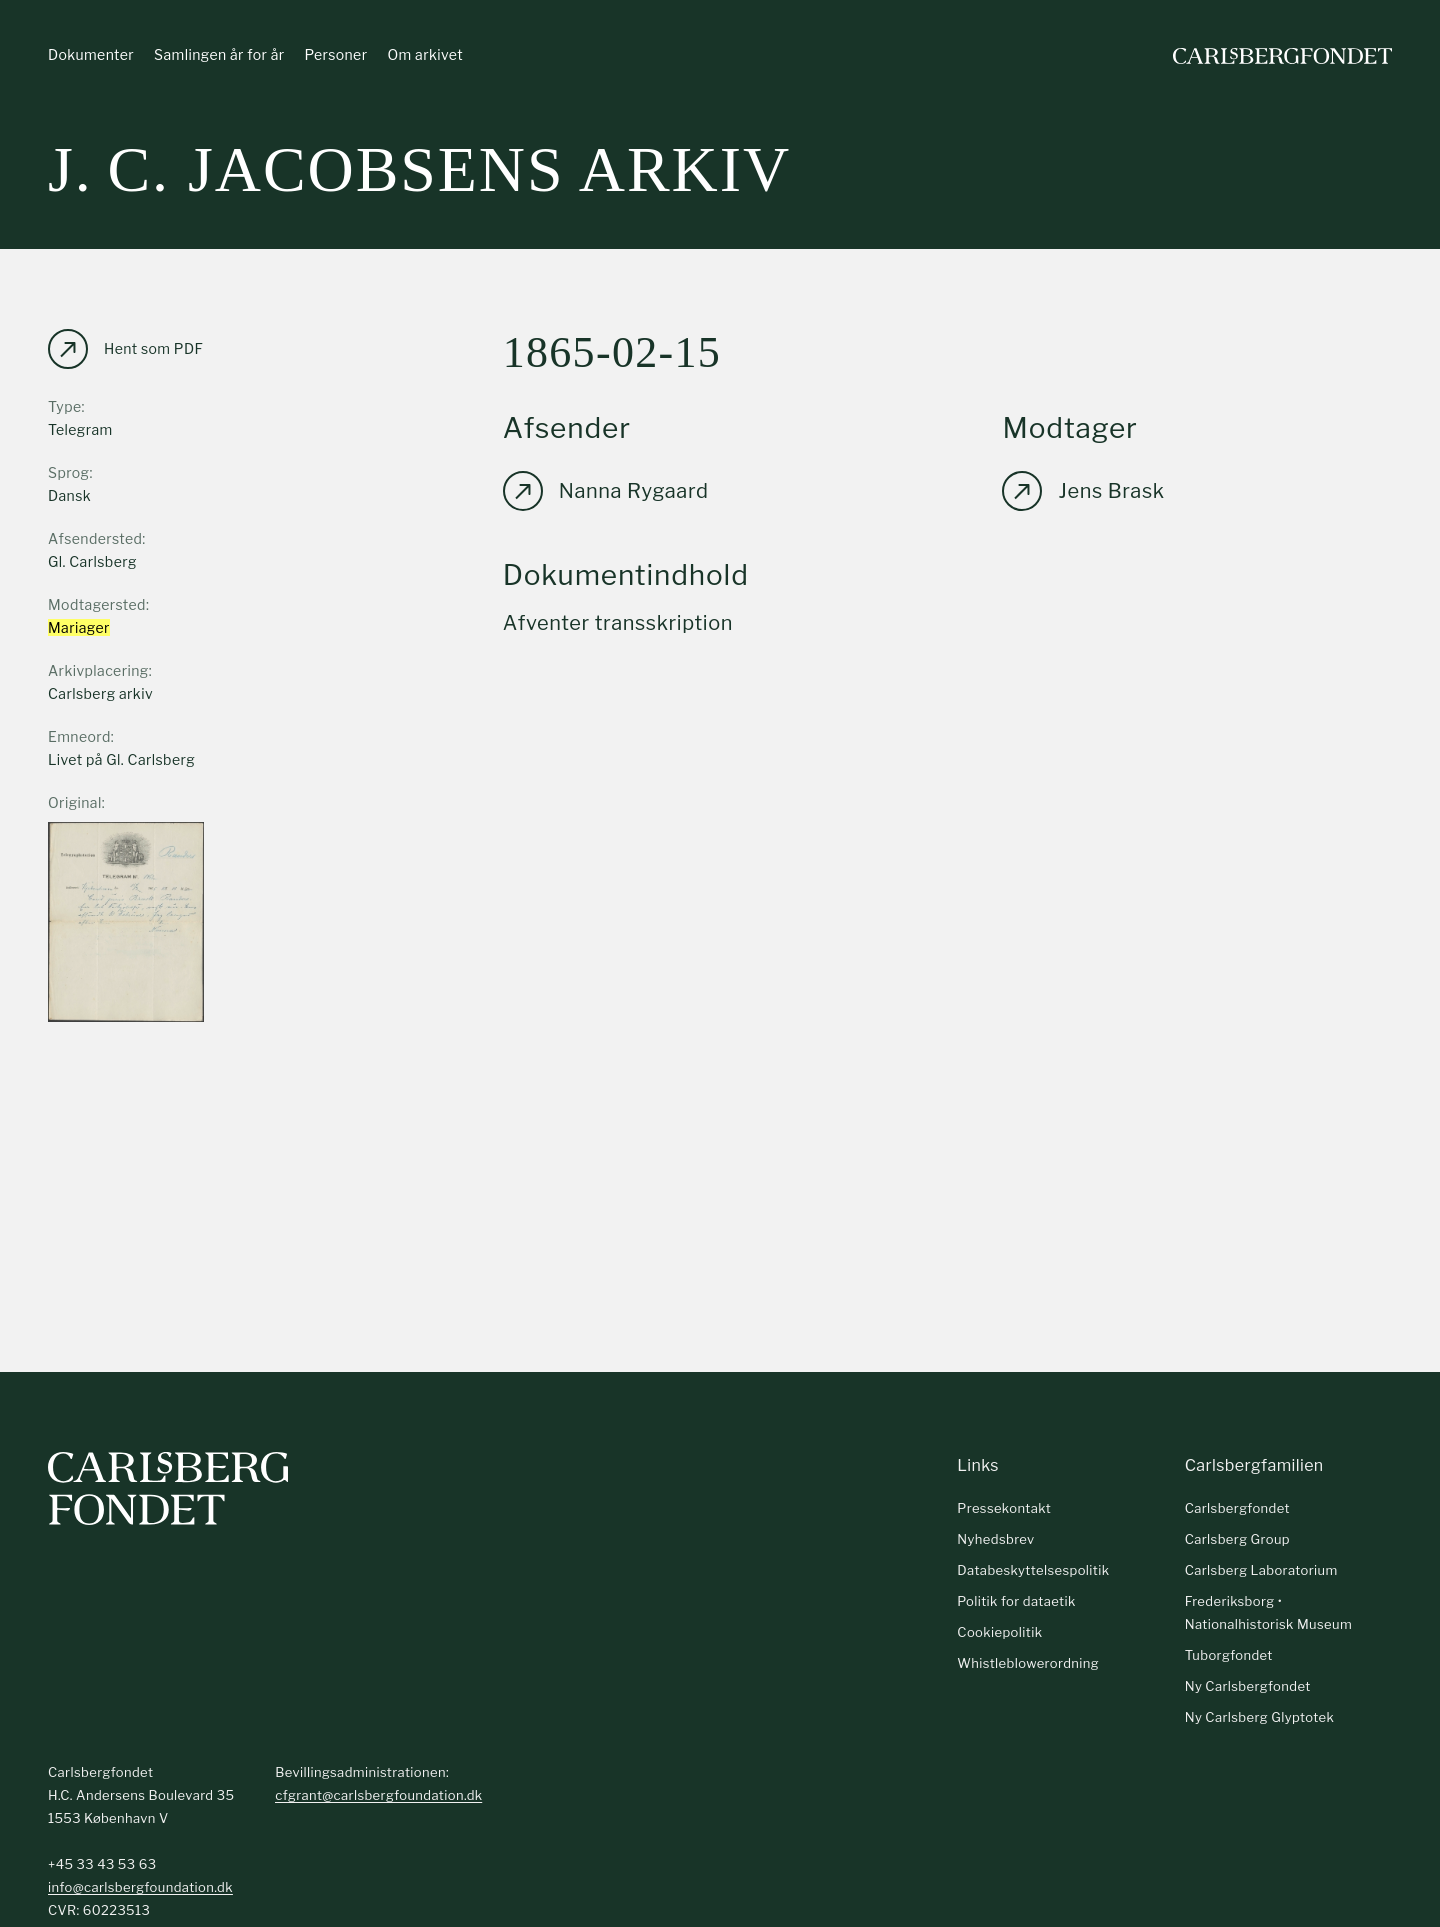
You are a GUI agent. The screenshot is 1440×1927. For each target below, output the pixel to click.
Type (65, 406)
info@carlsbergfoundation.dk (140, 1887)
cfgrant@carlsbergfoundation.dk (378, 1795)
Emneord (79, 736)
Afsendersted (95, 538)
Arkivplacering (98, 670)
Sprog (68, 472)
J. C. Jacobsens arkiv (419, 169)
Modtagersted (97, 604)
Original (75, 802)
